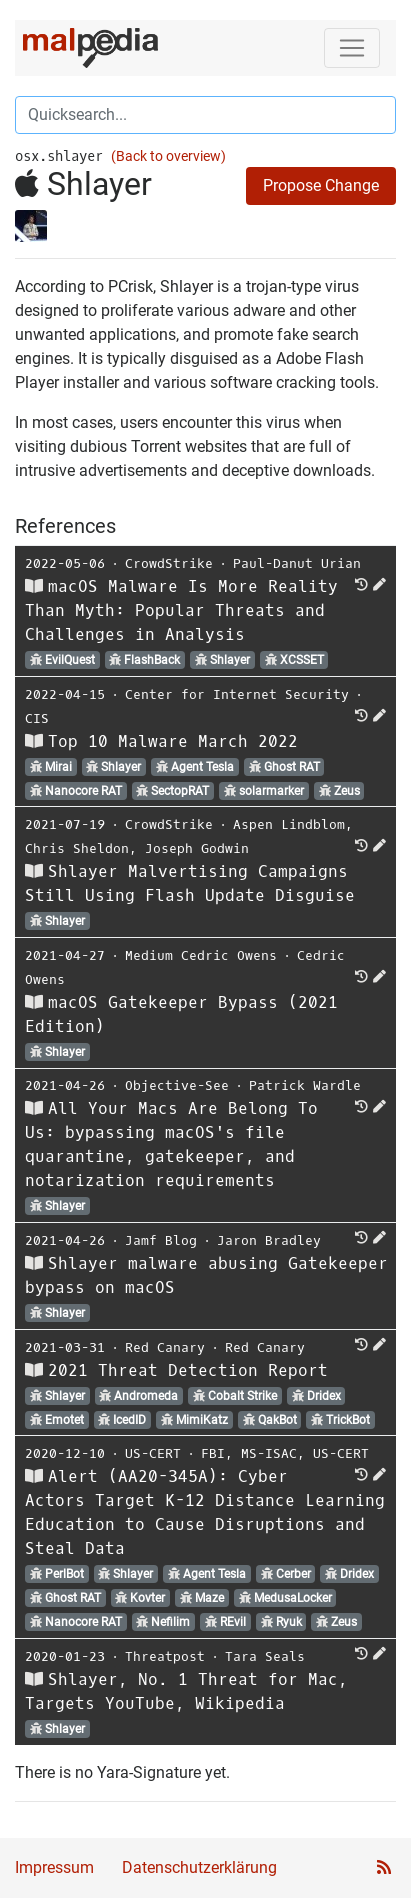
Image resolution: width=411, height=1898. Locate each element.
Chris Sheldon (77, 848)
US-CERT (153, 1453)
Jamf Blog (161, 1240)
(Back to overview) (168, 156)
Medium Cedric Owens (201, 955)
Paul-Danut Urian (297, 563)
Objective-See (177, 1085)
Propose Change (321, 185)
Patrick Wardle (305, 1085)
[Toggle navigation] (352, 48)
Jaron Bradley (269, 1240)
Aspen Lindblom (289, 824)
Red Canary (165, 1347)
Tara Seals (265, 1656)
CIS (37, 718)
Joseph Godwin (197, 848)
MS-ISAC (269, 1453)
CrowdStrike (169, 563)
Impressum (54, 1867)
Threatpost (165, 1656)
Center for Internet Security (237, 694)
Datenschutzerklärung (199, 1867)
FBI (213, 1453)
